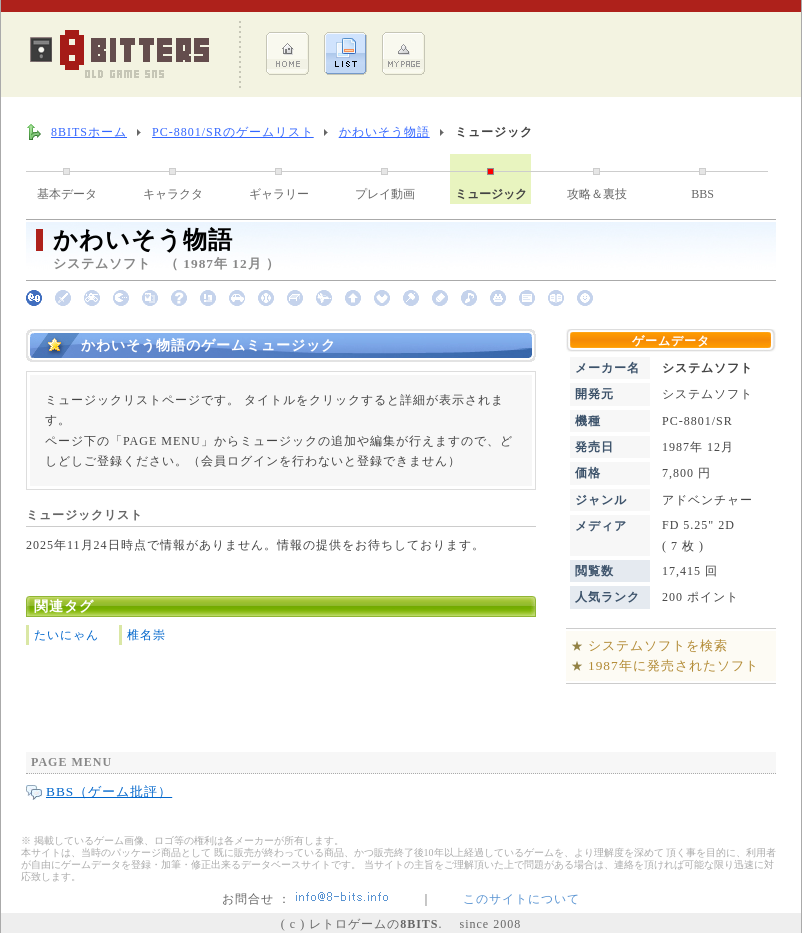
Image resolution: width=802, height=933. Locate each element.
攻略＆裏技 (597, 194)
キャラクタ (173, 194)
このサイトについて (521, 899)
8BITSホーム (89, 132)
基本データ (67, 194)
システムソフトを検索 (658, 645)
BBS (702, 194)
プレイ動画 (385, 194)
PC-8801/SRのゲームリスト (233, 132)
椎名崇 (146, 635)
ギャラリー (279, 194)
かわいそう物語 (384, 132)
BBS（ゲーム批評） (109, 791)
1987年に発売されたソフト (673, 665)
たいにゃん (66, 635)
